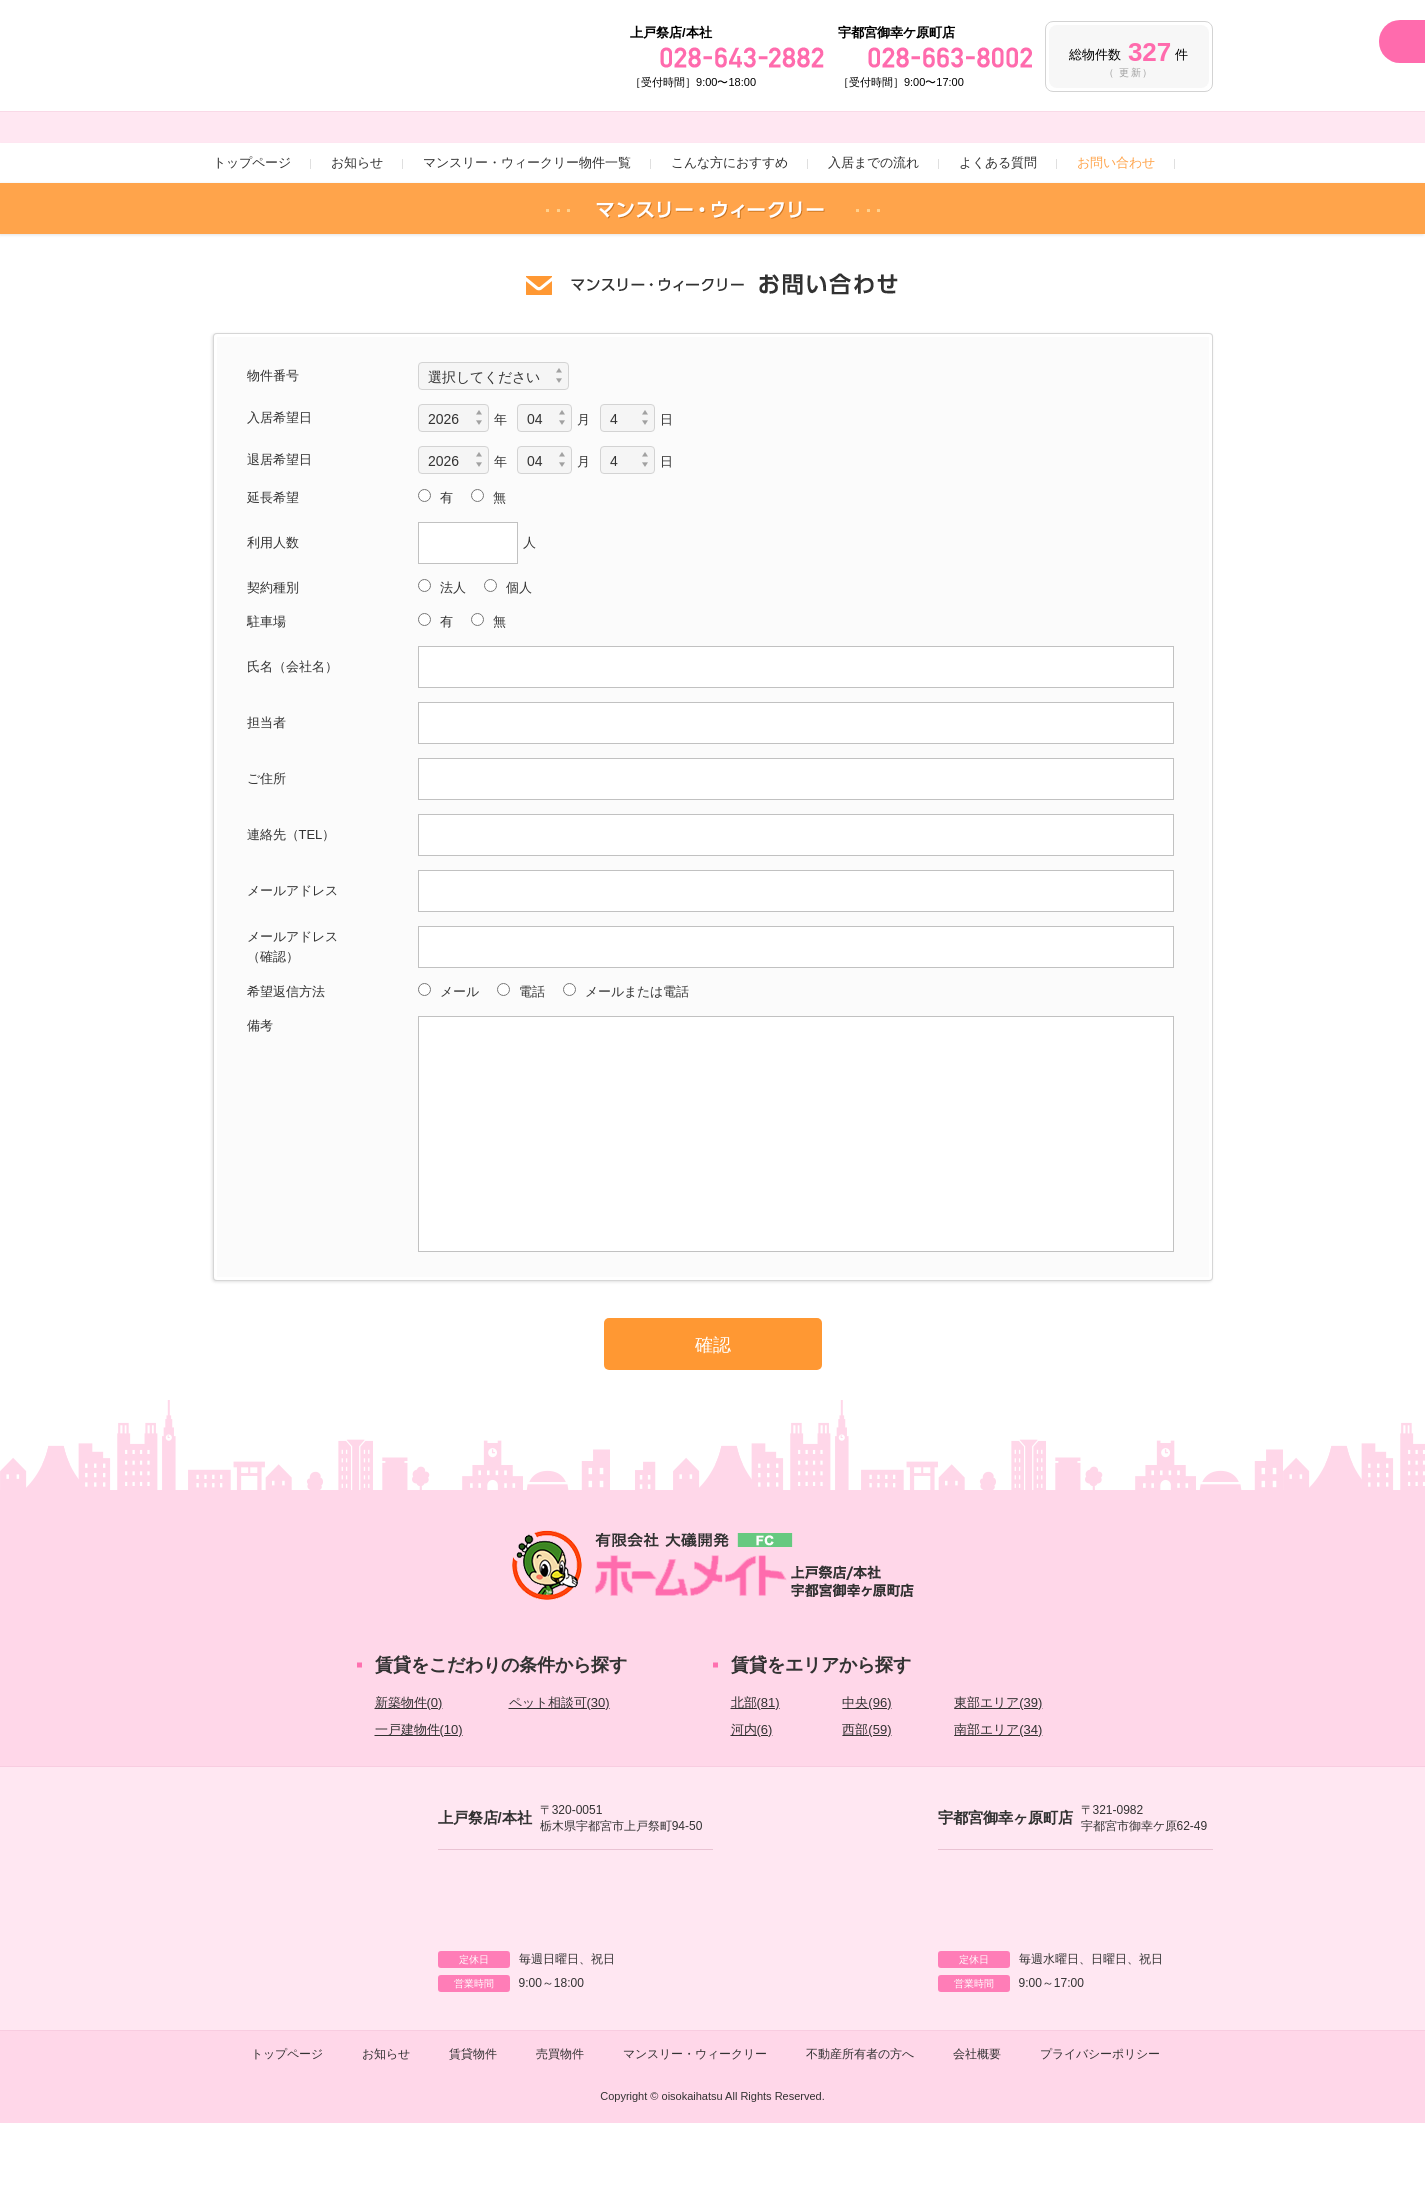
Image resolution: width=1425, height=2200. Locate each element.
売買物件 (560, 2131)
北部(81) (755, 1775)
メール (457, 1064)
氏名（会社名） (292, 739)
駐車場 (266, 694)
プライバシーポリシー (1100, 2131)
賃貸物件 (473, 2131)
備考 (260, 1098)
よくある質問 (998, 235)
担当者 (266, 795)
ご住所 (266, 851)
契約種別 (273, 660)
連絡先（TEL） (291, 907)
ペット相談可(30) (559, 1775)
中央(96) (866, 1775)
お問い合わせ (1116, 235)
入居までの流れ (873, 235)
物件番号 (273, 448)
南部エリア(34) (998, 1802)
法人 (451, 660)
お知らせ (357, 235)
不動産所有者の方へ (860, 2131)
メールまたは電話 (635, 1064)
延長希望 (273, 570)
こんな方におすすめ (729, 235)
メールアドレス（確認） (292, 1019)
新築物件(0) (409, 1775)
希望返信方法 (286, 1064)
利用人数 (273, 615)
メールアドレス (292, 963)
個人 (517, 660)
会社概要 (977, 2131)
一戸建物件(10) (419, 1802)
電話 (530, 1064)
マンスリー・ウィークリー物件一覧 (527, 235)
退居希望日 (279, 532)
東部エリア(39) (998, 1775)
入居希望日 (279, 490)
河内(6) (752, 1802)
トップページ (252, 235)
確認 (713, 1418)
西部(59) (866, 1802)
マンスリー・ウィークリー (695, 2131)
